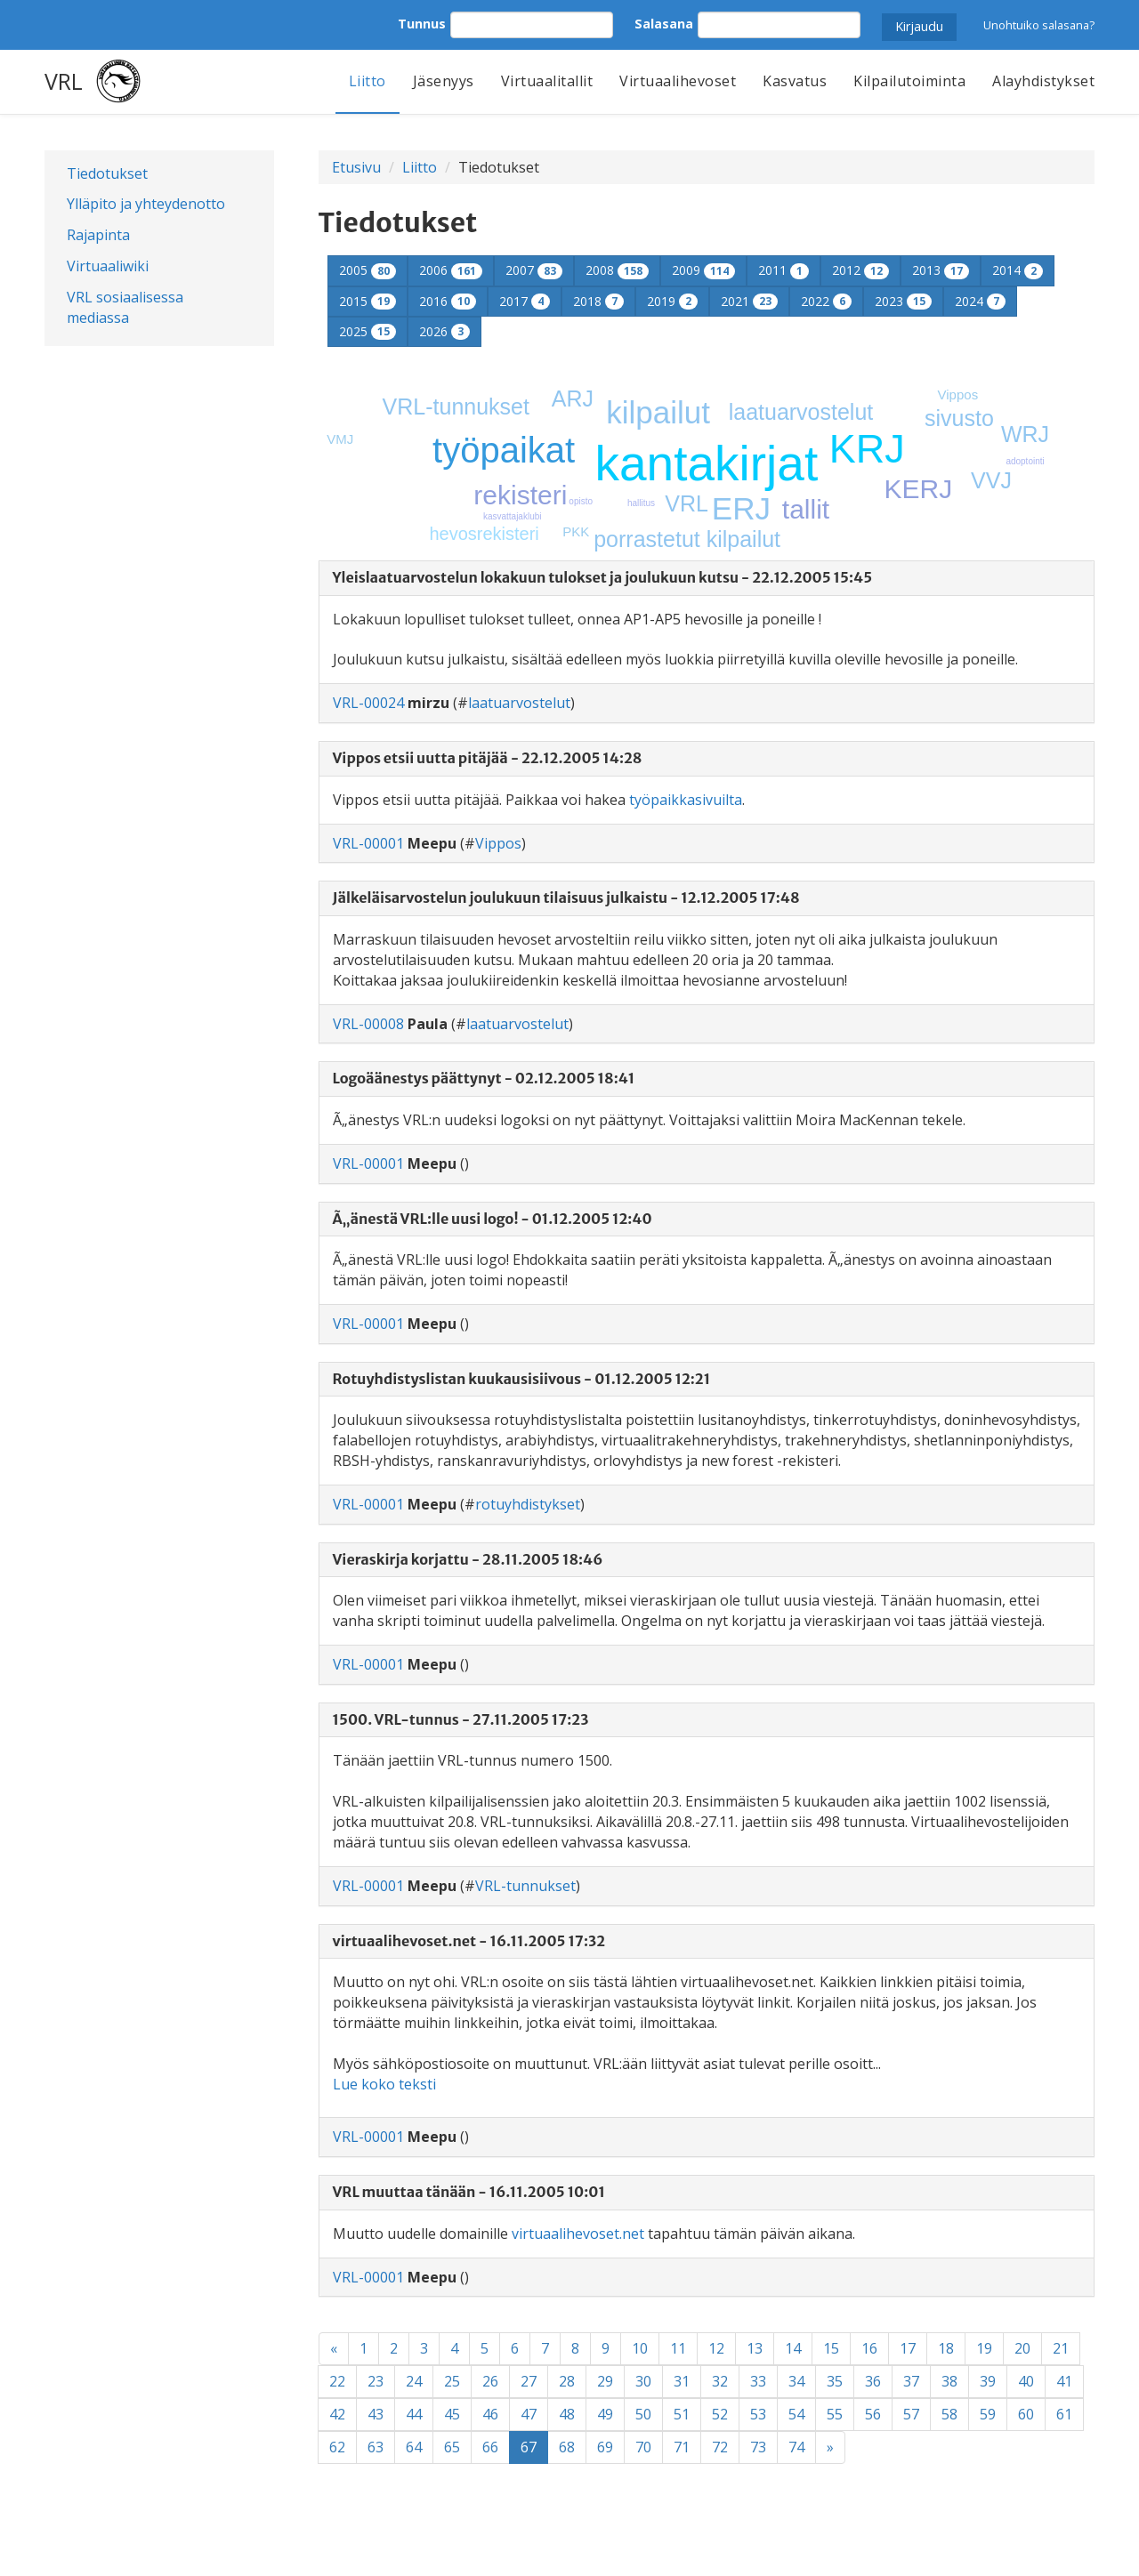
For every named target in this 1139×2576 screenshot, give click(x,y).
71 (682, 2447)
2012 (860, 270)
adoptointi (1025, 461)
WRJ (1025, 434)
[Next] (830, 2447)
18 (946, 2348)
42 (337, 2414)
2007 (533, 270)
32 (720, 2381)
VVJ (991, 480)
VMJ (340, 439)
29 (605, 2381)
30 (643, 2381)
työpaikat (503, 450)
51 (682, 2414)
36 (873, 2381)
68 (567, 2447)
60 (1026, 2414)
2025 (367, 331)
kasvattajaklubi (512, 516)
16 (869, 2348)
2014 (1017, 270)
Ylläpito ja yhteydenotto (146, 203)
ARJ (573, 398)
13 (755, 2348)
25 (452, 2381)
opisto (581, 501)
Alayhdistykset (1043, 81)
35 (835, 2381)
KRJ (867, 448)
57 (911, 2414)
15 (831, 2348)
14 (793, 2348)
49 (605, 2414)
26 (490, 2381)
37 (911, 2381)
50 (643, 2414)
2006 (450, 270)
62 (337, 2447)
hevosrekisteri (483, 533)
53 (758, 2414)
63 (376, 2447)
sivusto (959, 418)
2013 (940, 270)
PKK (575, 531)
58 (949, 2414)
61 (1064, 2414)
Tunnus (422, 23)
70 (643, 2447)
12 (716, 2348)
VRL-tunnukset (456, 406)
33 (758, 2381)
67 (534, 2446)
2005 (367, 270)
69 (605, 2447)
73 (758, 2447)
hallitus (641, 503)
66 (490, 2447)
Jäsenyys (443, 81)
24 (414, 2381)
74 (796, 2447)
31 (682, 2381)
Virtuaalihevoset (677, 81)
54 (796, 2414)
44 (414, 2414)
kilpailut (658, 412)
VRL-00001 (368, 843)
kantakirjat (707, 463)
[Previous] (334, 2348)
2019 (672, 301)
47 (529, 2414)
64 (414, 2447)
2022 (826, 301)
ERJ (741, 508)
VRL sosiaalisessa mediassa (125, 307)
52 (720, 2414)
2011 (783, 270)
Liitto (367, 81)
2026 (444, 331)
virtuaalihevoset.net (578, 2233)
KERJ (919, 488)
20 (1022, 2348)
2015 (367, 301)
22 (337, 2381)
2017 (524, 301)
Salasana (663, 23)
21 (1061, 2348)
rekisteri (520, 495)
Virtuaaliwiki (108, 266)
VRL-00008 (368, 1024)
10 (640, 2348)
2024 (980, 301)
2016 (447, 301)
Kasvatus (795, 81)
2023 (903, 301)
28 (567, 2381)
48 (567, 2414)
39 (988, 2381)
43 (376, 2414)
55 (835, 2414)
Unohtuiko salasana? (1039, 25)
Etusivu (356, 167)
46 (490, 2414)
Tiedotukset (107, 173)
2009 (703, 270)
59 (988, 2414)
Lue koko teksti (384, 2084)
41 (1064, 2381)
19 (984, 2348)
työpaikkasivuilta (685, 799)
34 (796, 2381)
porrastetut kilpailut (687, 539)
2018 (598, 301)
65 (452, 2447)
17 (908, 2348)
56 (873, 2414)
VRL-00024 (368, 702)
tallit (805, 509)
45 (452, 2414)
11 (678, 2348)
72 (720, 2447)
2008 (617, 270)
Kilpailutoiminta (909, 81)
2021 (749, 301)
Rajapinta (98, 235)
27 (529, 2381)
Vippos (958, 394)
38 (949, 2381)
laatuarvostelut (801, 411)
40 (1026, 2381)
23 (376, 2381)
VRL (63, 81)
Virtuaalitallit (547, 81)
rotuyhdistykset (527, 1504)
